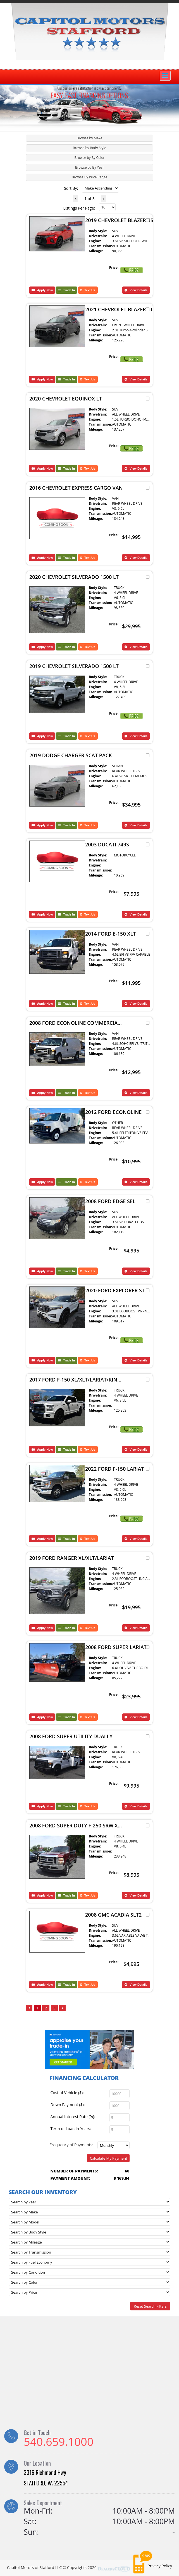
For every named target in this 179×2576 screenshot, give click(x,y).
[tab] (89, 138)
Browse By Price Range (89, 177)
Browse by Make (89, 138)
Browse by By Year (89, 167)
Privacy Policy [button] (160, 2565)
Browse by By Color (89, 157)
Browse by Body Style (89, 148)
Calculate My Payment (108, 2158)
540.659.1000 (59, 2441)
